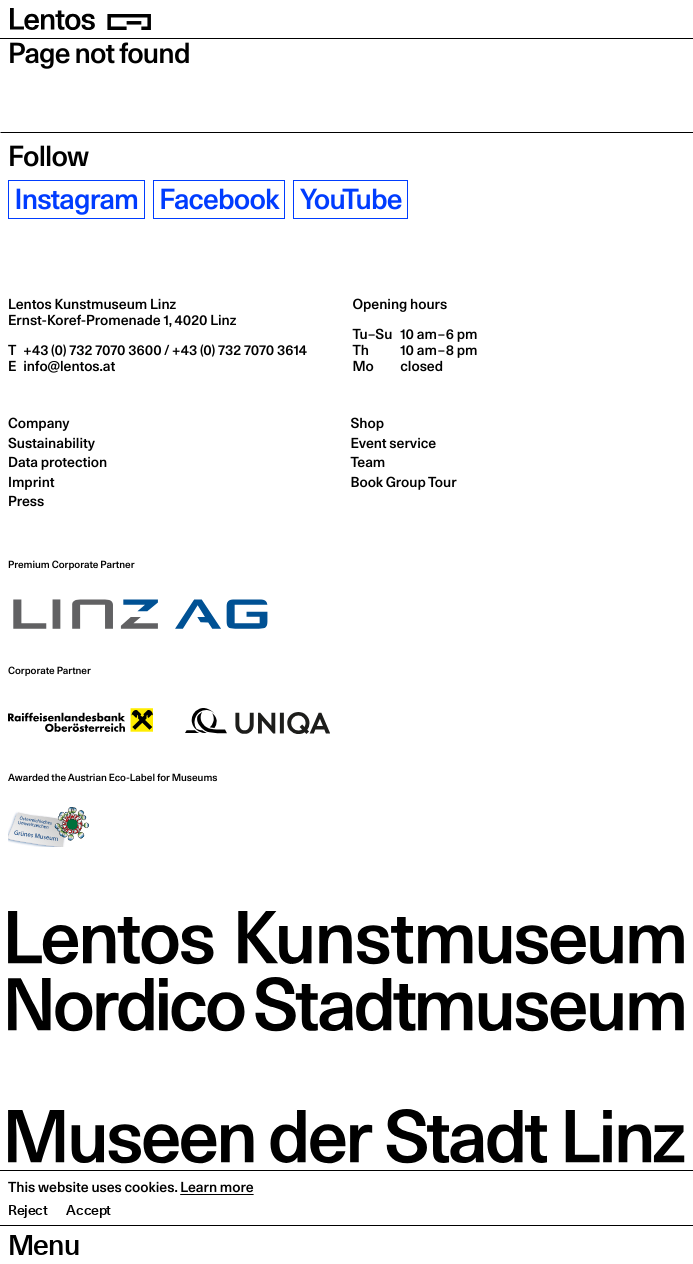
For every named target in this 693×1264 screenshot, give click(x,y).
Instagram (77, 199)
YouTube (351, 199)
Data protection (57, 462)
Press (26, 501)
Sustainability (51, 443)
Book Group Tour (404, 482)
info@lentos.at (67, 366)
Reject (28, 1249)
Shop (367, 423)
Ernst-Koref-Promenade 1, (122, 320)
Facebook (218, 199)
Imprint (31, 482)
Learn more (216, 1226)
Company (39, 423)
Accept (88, 1249)
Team (368, 462)
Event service (394, 443)
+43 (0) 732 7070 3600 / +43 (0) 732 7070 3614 (163, 350)
